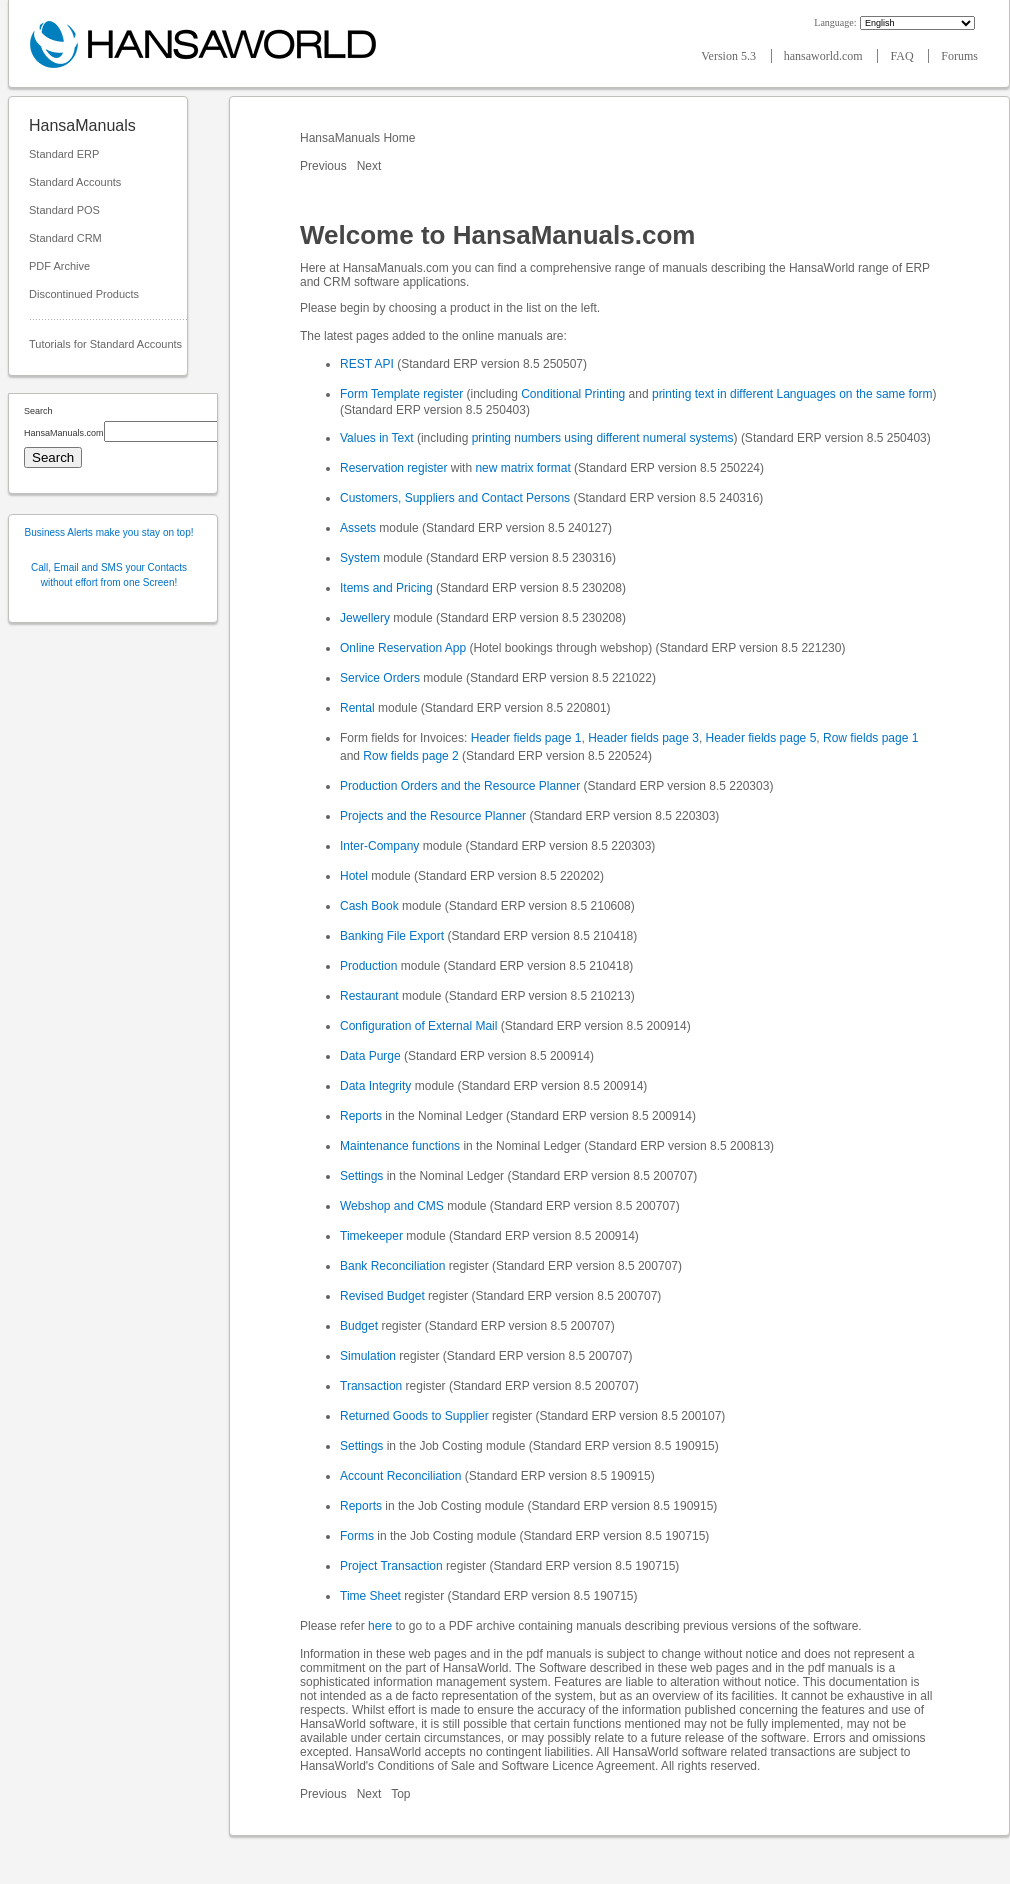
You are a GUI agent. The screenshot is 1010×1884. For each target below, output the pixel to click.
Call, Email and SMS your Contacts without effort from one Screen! (109, 575)
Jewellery (365, 618)
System (360, 558)
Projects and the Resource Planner (433, 816)
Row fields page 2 (410, 756)
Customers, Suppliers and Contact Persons (455, 498)
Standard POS (64, 210)
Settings (361, 1176)
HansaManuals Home (359, 138)
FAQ (903, 56)
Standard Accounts (75, 182)
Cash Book (369, 906)
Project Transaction (391, 1566)
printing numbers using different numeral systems (603, 438)
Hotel (354, 876)
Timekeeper (371, 1236)
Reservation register (393, 468)
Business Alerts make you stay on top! (109, 532)
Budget (359, 1326)
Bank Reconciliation (392, 1266)
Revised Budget (382, 1296)
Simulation (368, 1356)
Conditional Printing (573, 394)
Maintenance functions (400, 1146)
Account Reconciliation (400, 1476)
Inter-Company (379, 846)
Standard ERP (64, 154)
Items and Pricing (386, 588)
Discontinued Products (84, 294)
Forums (959, 56)
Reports (361, 1116)
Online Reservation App (403, 648)
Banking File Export (392, 936)
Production (368, 966)
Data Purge (370, 1056)
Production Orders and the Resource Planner (460, 786)
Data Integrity (375, 1086)
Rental (357, 708)
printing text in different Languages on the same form (792, 394)
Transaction (371, 1386)
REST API (367, 364)
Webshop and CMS (392, 1206)
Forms (357, 1536)
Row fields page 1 (870, 738)
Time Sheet (370, 1596)
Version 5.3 (730, 56)
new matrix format (522, 468)
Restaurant (369, 996)
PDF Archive (59, 266)
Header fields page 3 (643, 738)
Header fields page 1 (526, 738)
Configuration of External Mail (418, 1026)
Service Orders (380, 678)
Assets (358, 528)
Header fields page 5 (761, 738)
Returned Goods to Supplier (414, 1416)
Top (400, 1794)
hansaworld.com (825, 56)
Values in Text (377, 438)
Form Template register (401, 394)
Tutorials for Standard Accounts (105, 344)
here (380, 1626)
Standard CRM (65, 238)
